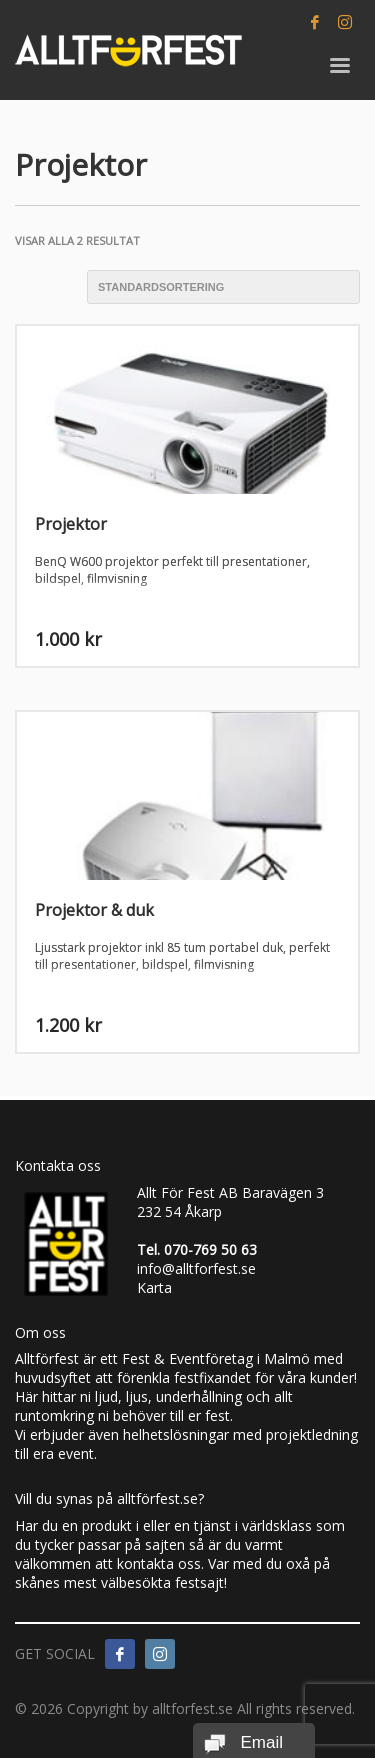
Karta (154, 1287)
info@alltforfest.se (196, 1268)
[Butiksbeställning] (223, 287)
